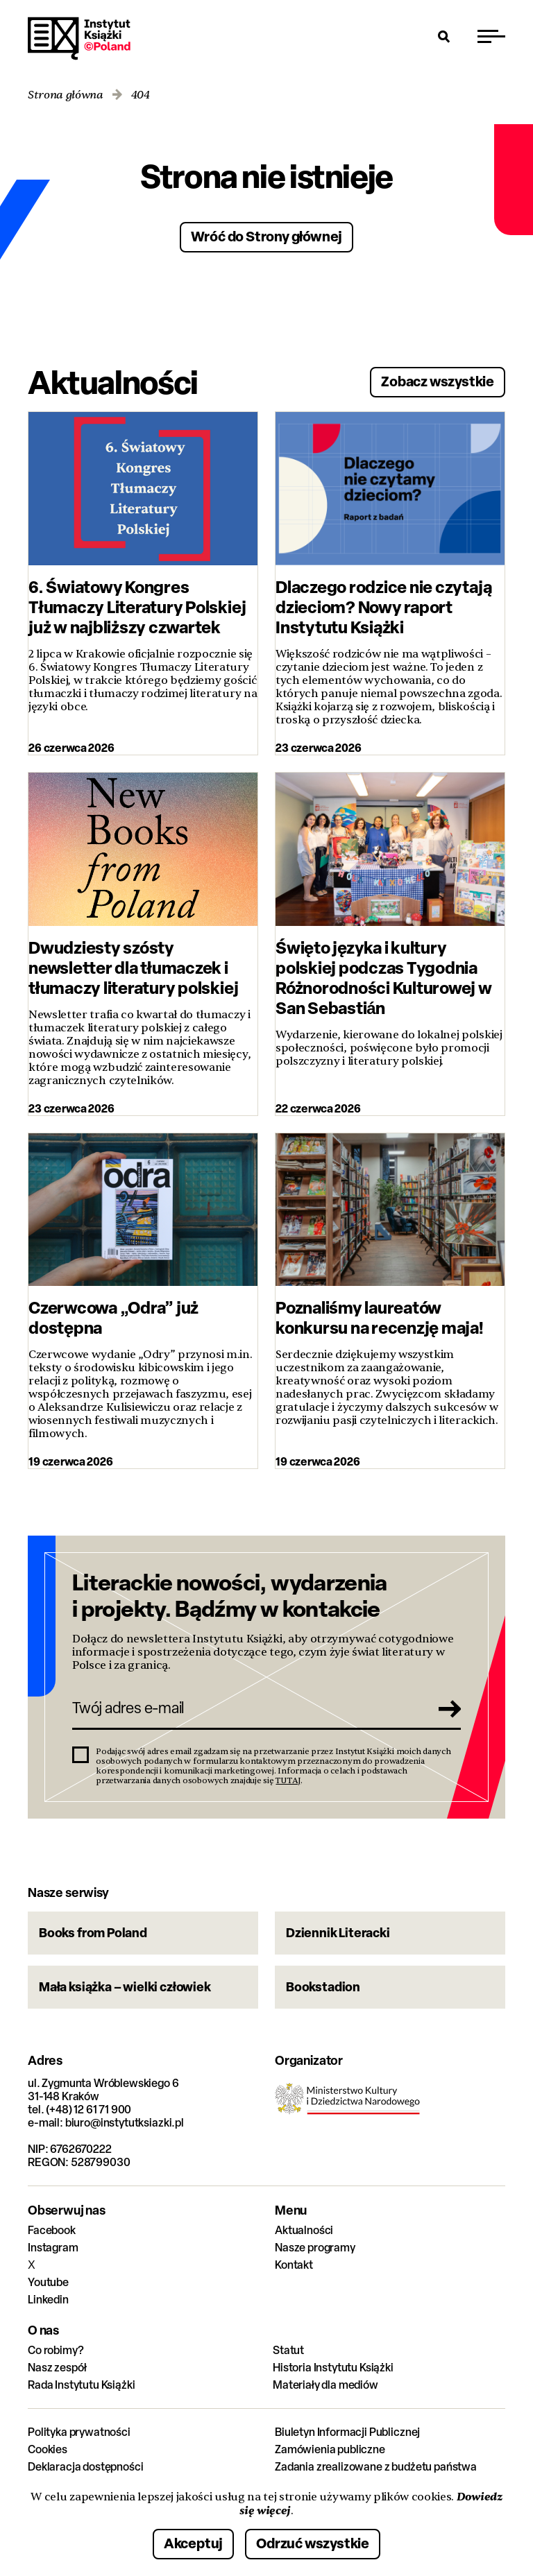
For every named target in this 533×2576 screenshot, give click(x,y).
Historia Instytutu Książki (333, 2367)
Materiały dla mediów (325, 2385)
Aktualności (304, 2230)
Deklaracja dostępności (85, 2466)
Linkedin (48, 2299)
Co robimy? (55, 2350)
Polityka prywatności (79, 2432)
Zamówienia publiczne (330, 2449)
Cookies (47, 2449)
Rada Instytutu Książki (81, 2385)
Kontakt (294, 2265)
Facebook (52, 2230)
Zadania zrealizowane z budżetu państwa (376, 2466)
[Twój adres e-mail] (247, 1708)
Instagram (53, 2247)
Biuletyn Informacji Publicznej (347, 2432)
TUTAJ (288, 1780)
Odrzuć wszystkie (312, 2543)
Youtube (48, 2282)
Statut (288, 2350)
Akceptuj (193, 2543)
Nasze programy (315, 2247)
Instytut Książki (79, 39)
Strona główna (65, 95)
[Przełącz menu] (491, 36)
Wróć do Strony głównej (267, 236)
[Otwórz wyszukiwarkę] (444, 36)
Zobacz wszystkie (437, 381)
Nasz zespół (57, 2367)
